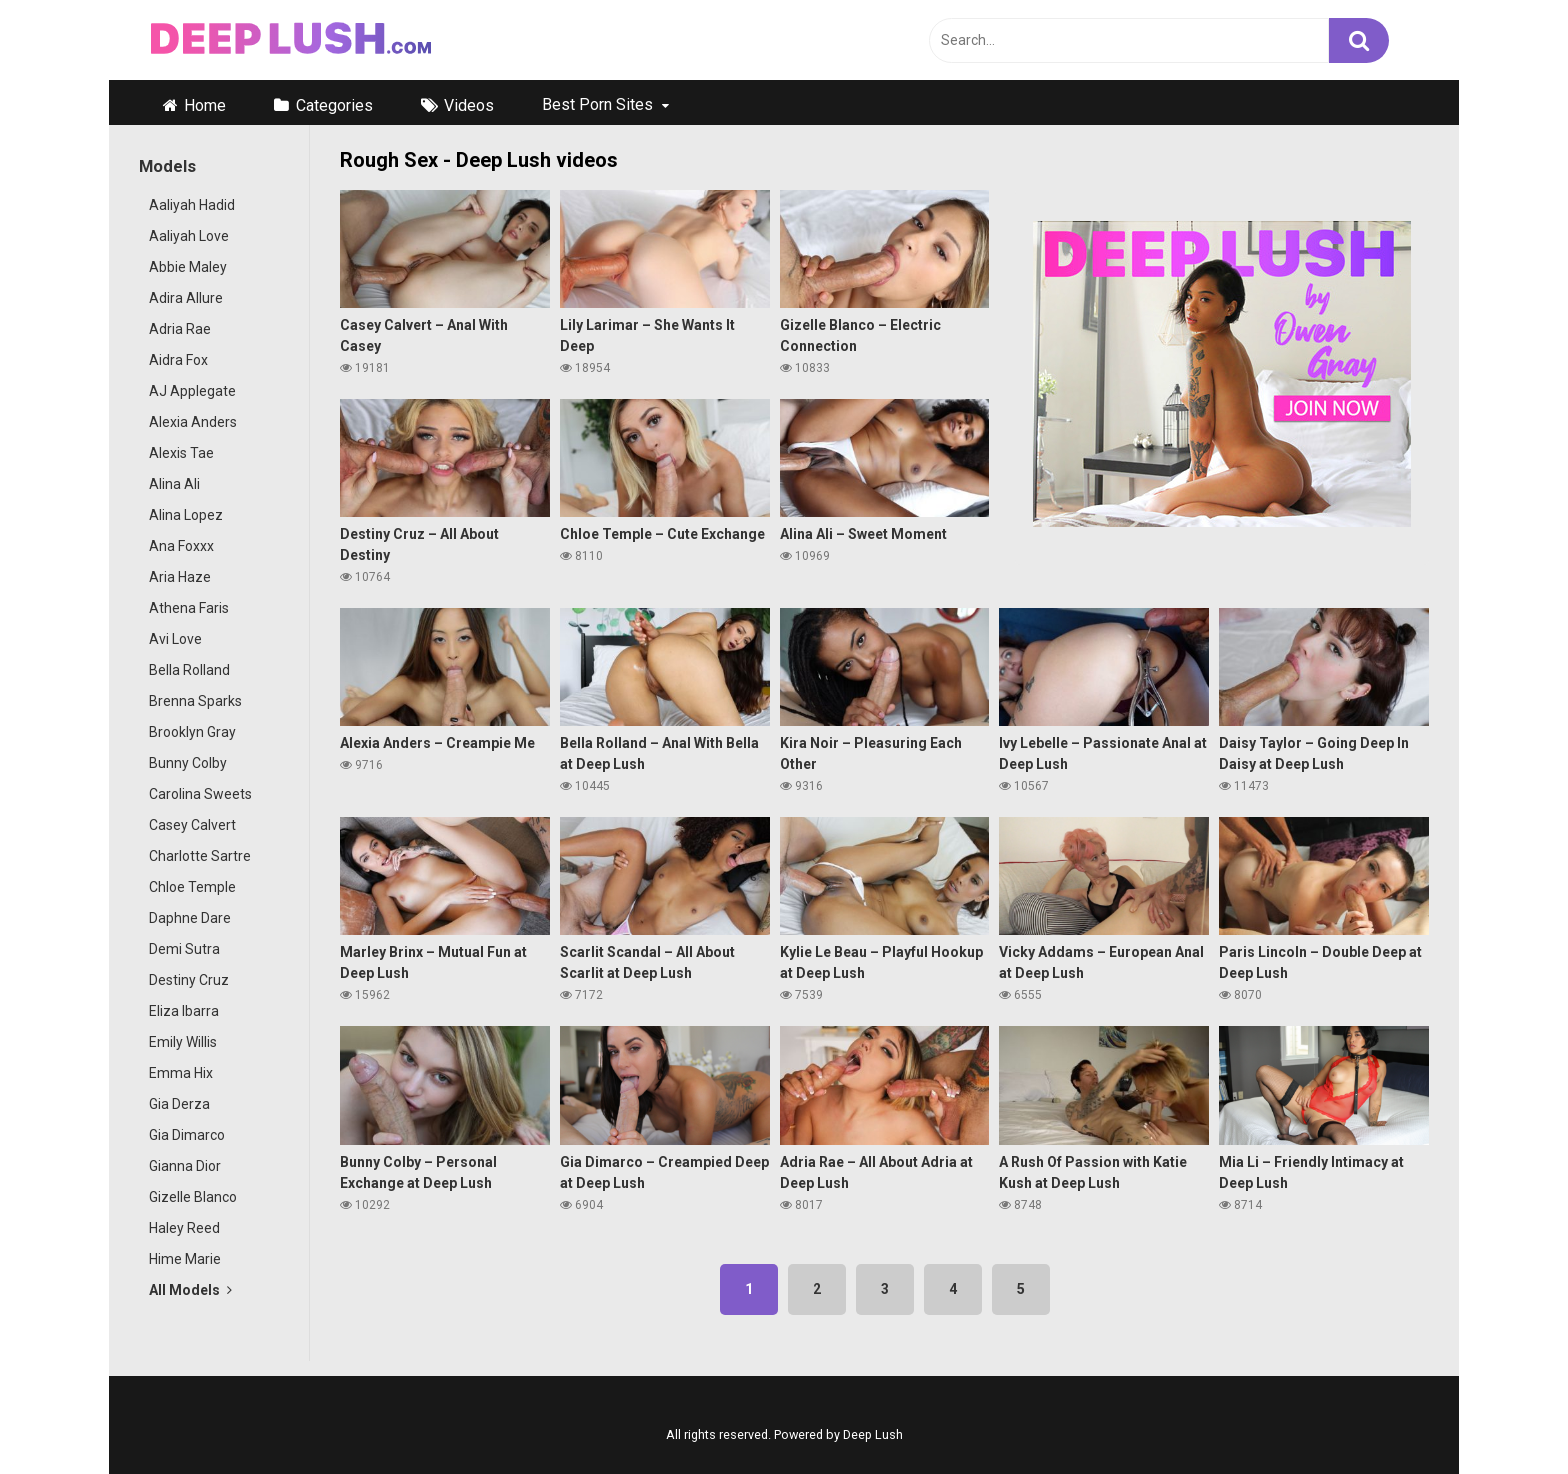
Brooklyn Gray (192, 732)
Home (205, 105)
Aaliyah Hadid (192, 205)
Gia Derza (179, 1104)
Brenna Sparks (195, 701)
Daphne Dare (190, 918)
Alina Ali (174, 484)
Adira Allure (186, 298)
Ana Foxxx (181, 546)
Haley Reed (184, 1228)
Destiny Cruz (189, 980)
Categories (334, 105)
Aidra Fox (178, 360)
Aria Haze (180, 577)
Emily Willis (183, 1042)
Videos (469, 105)
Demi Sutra (184, 949)
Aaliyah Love (189, 236)
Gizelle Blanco (193, 1197)
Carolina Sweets (200, 794)
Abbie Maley (188, 267)
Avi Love (175, 639)
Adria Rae (180, 329)
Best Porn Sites (597, 104)
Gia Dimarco (187, 1135)
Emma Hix (181, 1073)
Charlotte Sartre (200, 856)
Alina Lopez (186, 515)
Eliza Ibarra (184, 1011)
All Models (190, 1290)
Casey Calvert (192, 825)
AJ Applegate (192, 391)
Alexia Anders (193, 422)
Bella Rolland (189, 670)
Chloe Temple (192, 887)
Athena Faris (189, 608)
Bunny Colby (188, 763)
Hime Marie (185, 1259)
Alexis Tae (181, 453)
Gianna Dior (185, 1166)
